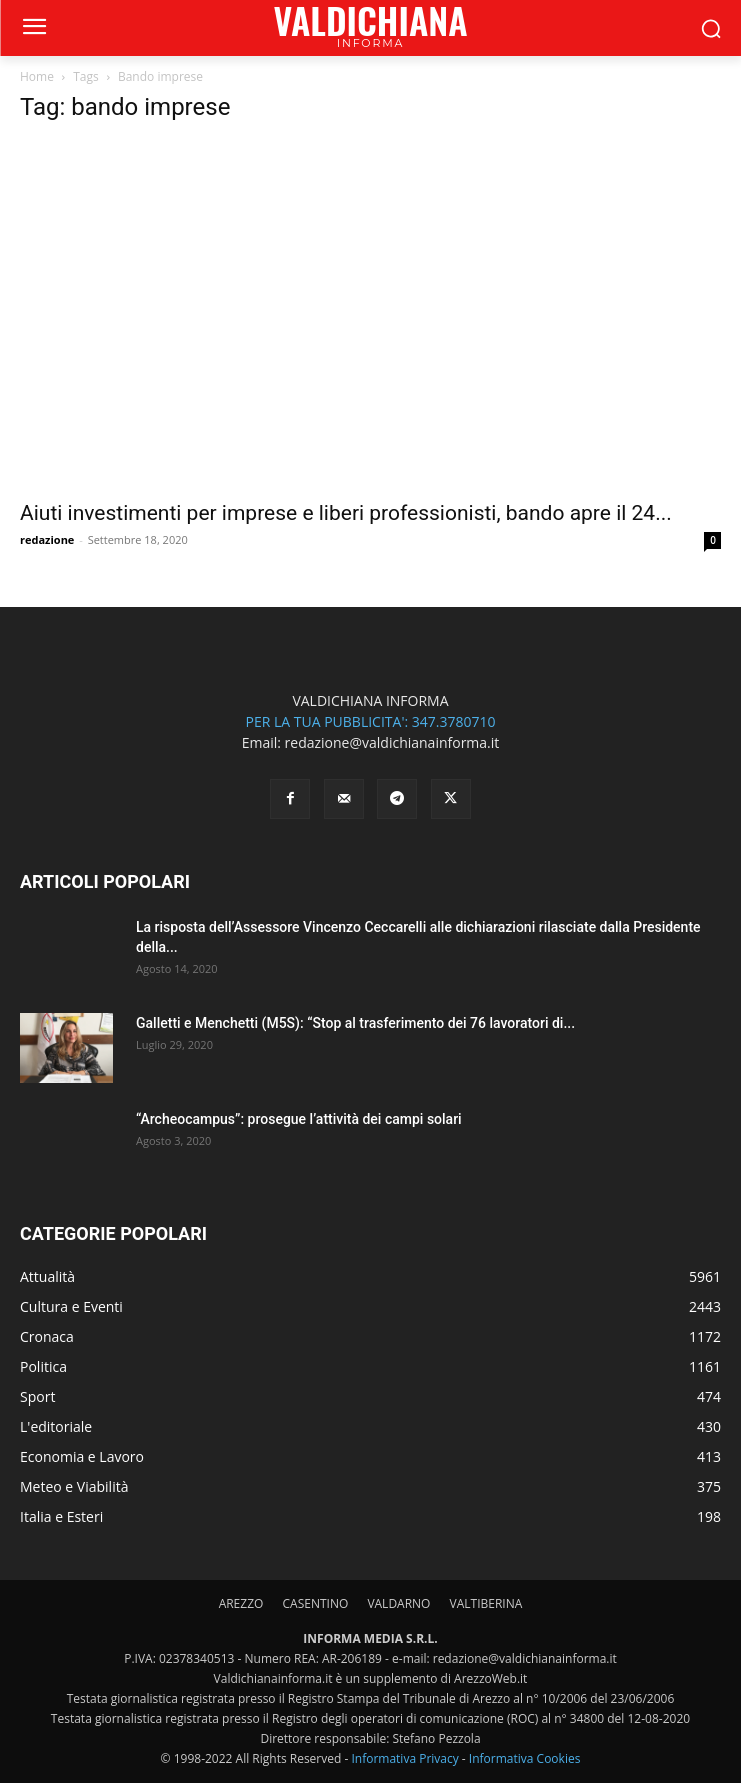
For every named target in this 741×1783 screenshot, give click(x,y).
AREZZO (241, 1603)
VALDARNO (398, 1603)
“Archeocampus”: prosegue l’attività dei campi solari (299, 1119)
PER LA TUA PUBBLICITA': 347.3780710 (370, 721)
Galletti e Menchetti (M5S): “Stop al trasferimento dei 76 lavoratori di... (355, 1023)
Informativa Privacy (404, 1758)
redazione (47, 539)
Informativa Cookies (525, 1758)
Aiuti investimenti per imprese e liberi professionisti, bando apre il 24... (346, 513)
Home (37, 76)
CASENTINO (315, 1603)
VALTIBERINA (486, 1603)
